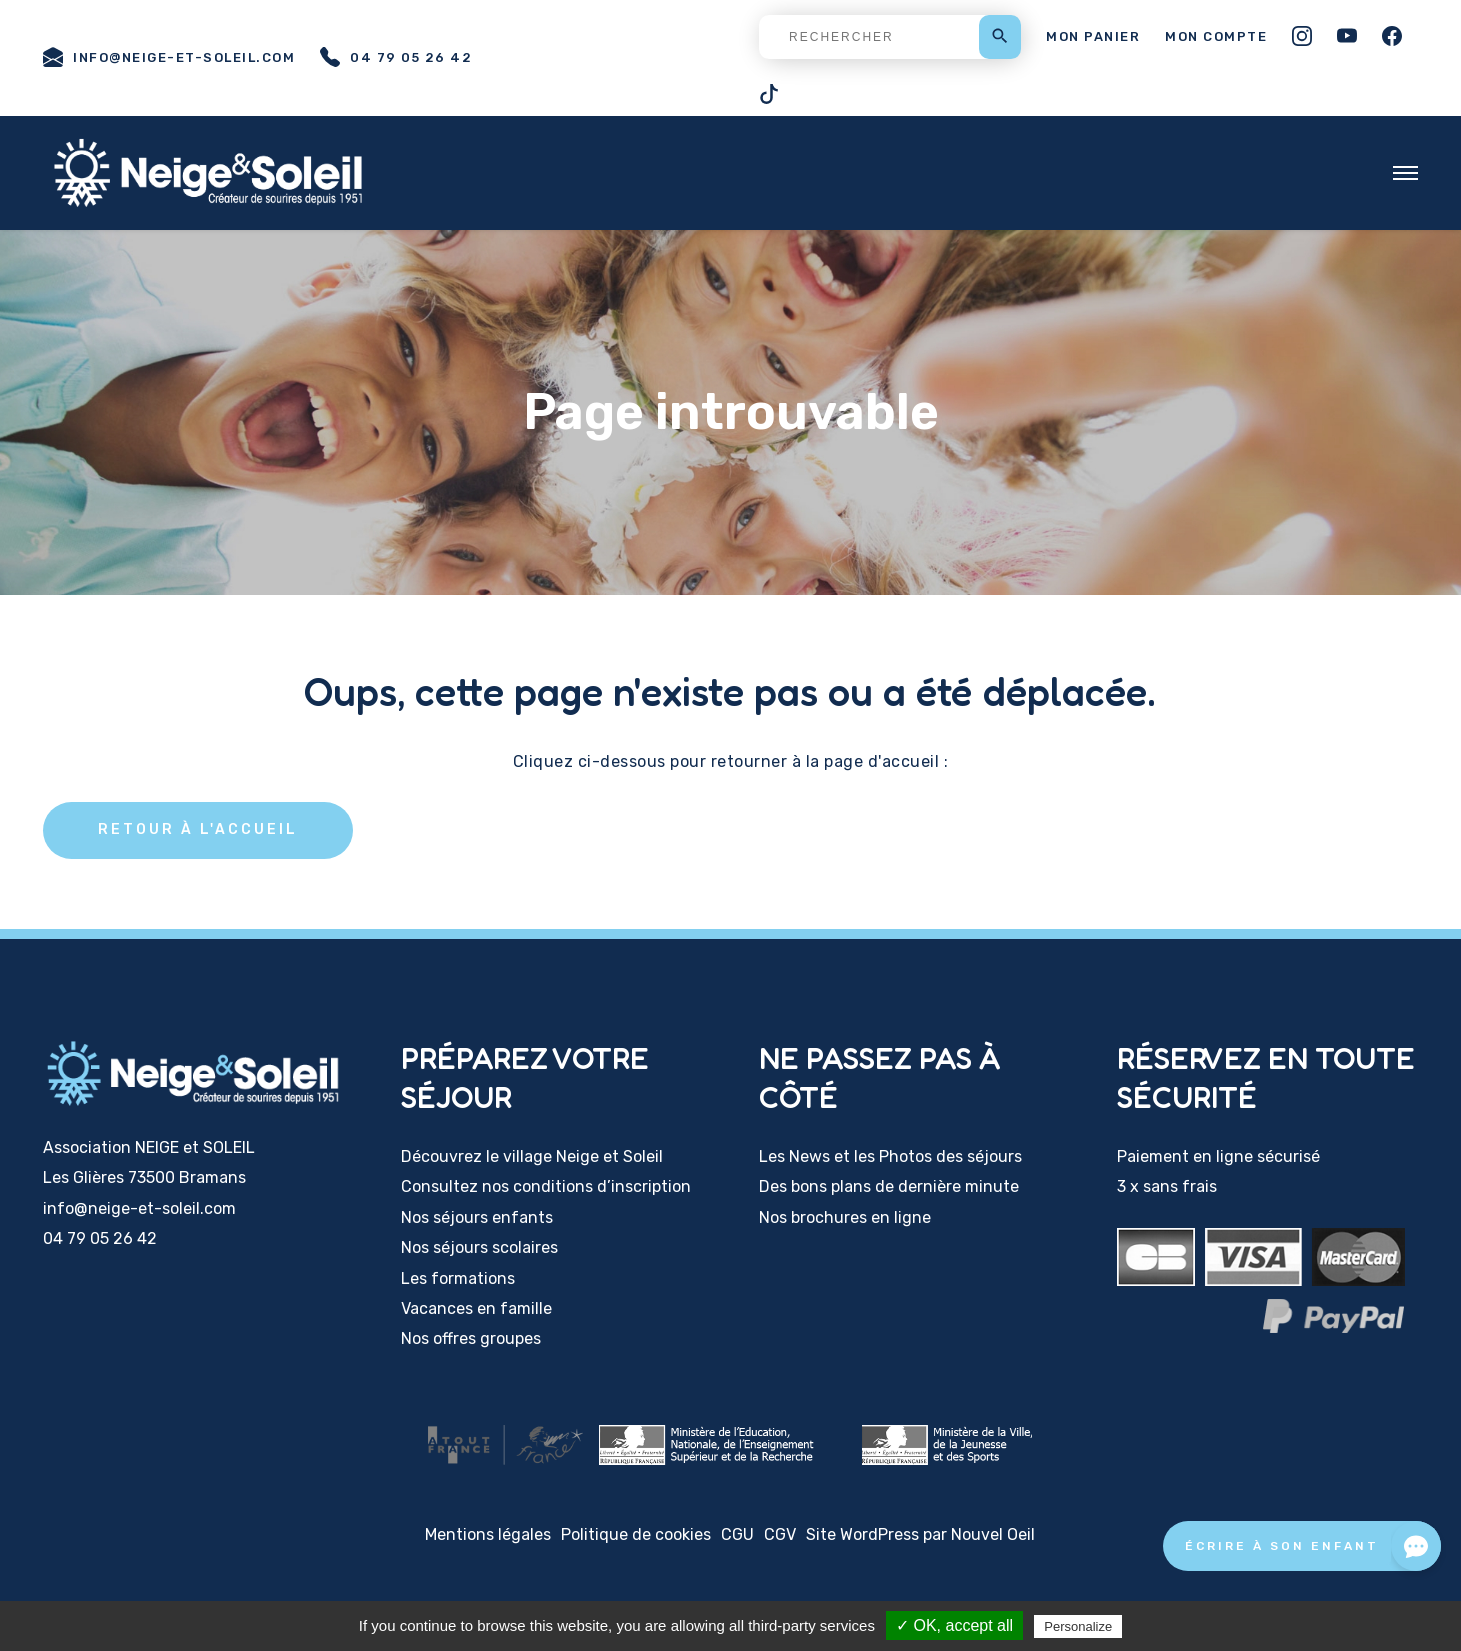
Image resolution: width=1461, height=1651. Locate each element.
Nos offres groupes (471, 1338)
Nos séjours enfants (477, 1217)
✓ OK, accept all (954, 1625)
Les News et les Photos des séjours (890, 1156)
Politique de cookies (636, 1534)
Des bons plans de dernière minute (889, 1186)
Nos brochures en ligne (845, 1217)
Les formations (458, 1278)
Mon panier (1093, 36)
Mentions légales (488, 1534)
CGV (780, 1534)
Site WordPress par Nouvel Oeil (920, 1534)
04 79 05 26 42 (396, 57)
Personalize (1078, 1626)
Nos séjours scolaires (479, 1247)
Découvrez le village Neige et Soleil (532, 1156)
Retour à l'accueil (198, 829)
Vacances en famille (476, 1308)
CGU (737, 1534)
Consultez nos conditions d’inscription (546, 1186)
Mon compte (1216, 36)
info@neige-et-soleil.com (169, 57)
